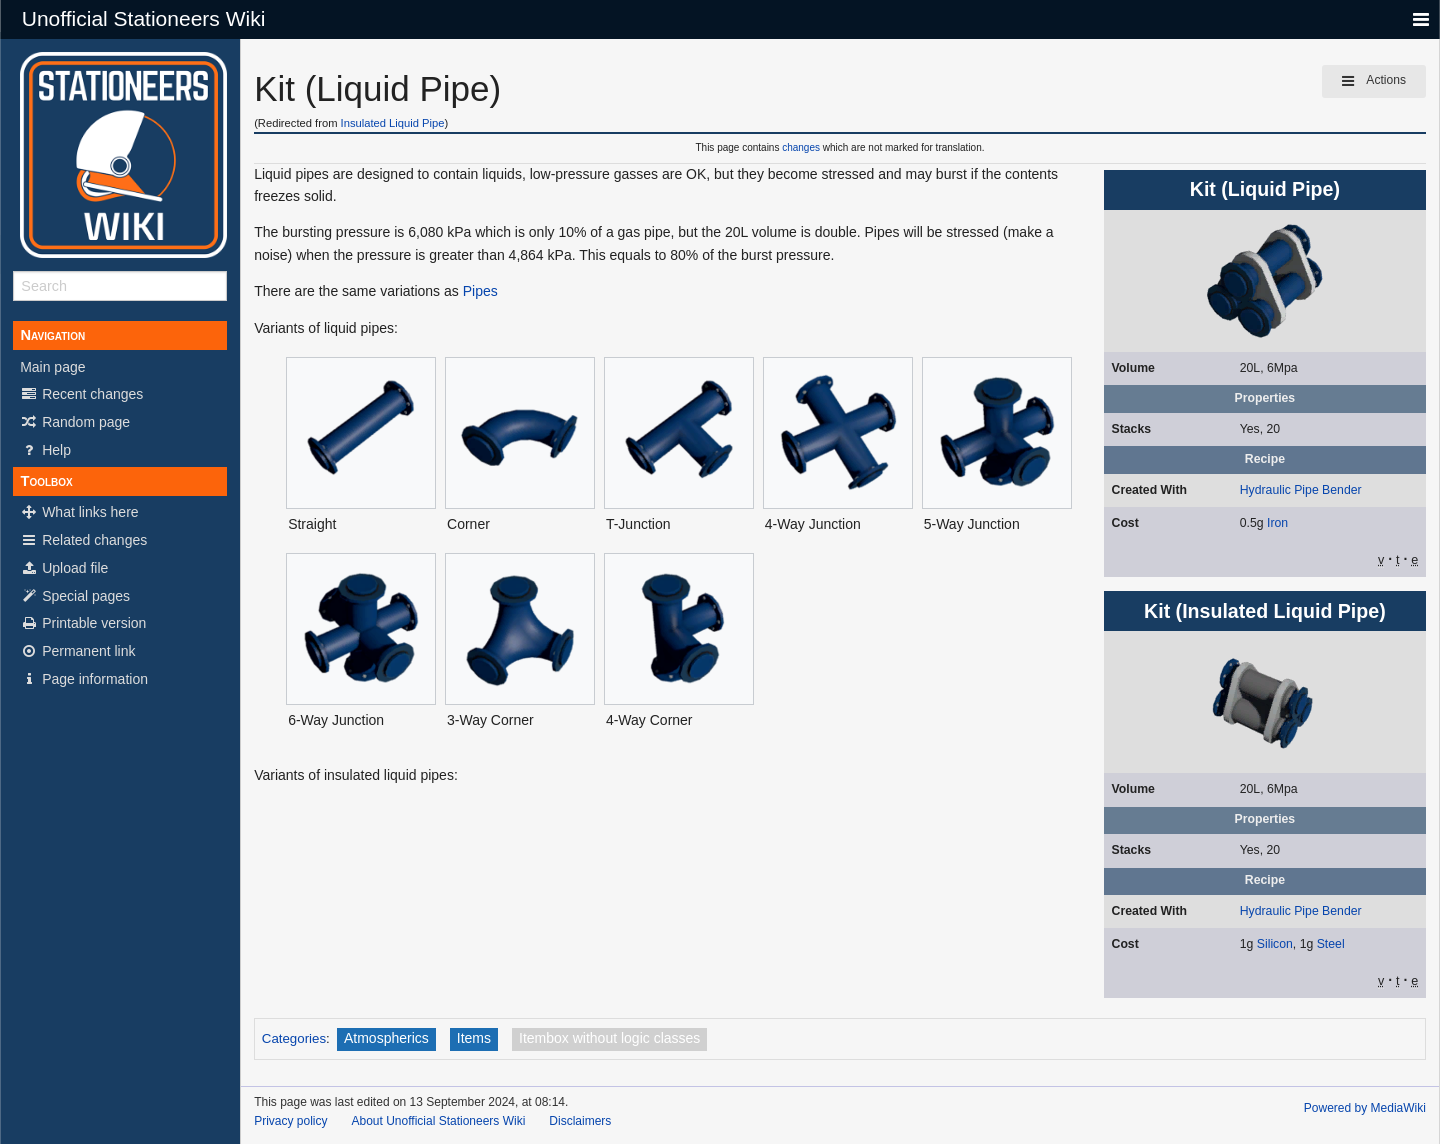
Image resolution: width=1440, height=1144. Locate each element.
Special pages (75, 596)
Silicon (1275, 944)
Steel (1331, 944)
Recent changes (81, 394)
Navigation (52, 335)
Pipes (480, 291)
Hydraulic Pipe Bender (1301, 490)
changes (801, 147)
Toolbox (46, 481)
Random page (75, 422)
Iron (1277, 523)
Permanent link (77, 651)
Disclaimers (580, 1121)
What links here (79, 512)
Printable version (83, 623)
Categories (294, 1038)
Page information (84, 679)
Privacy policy (290, 1121)
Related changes (83, 540)
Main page (52, 367)
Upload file (64, 568)
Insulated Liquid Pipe (393, 123)
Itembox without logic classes (609, 1038)
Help (45, 450)
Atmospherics (386, 1038)
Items (474, 1038)
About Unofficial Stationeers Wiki (439, 1121)
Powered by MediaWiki (1365, 1108)
